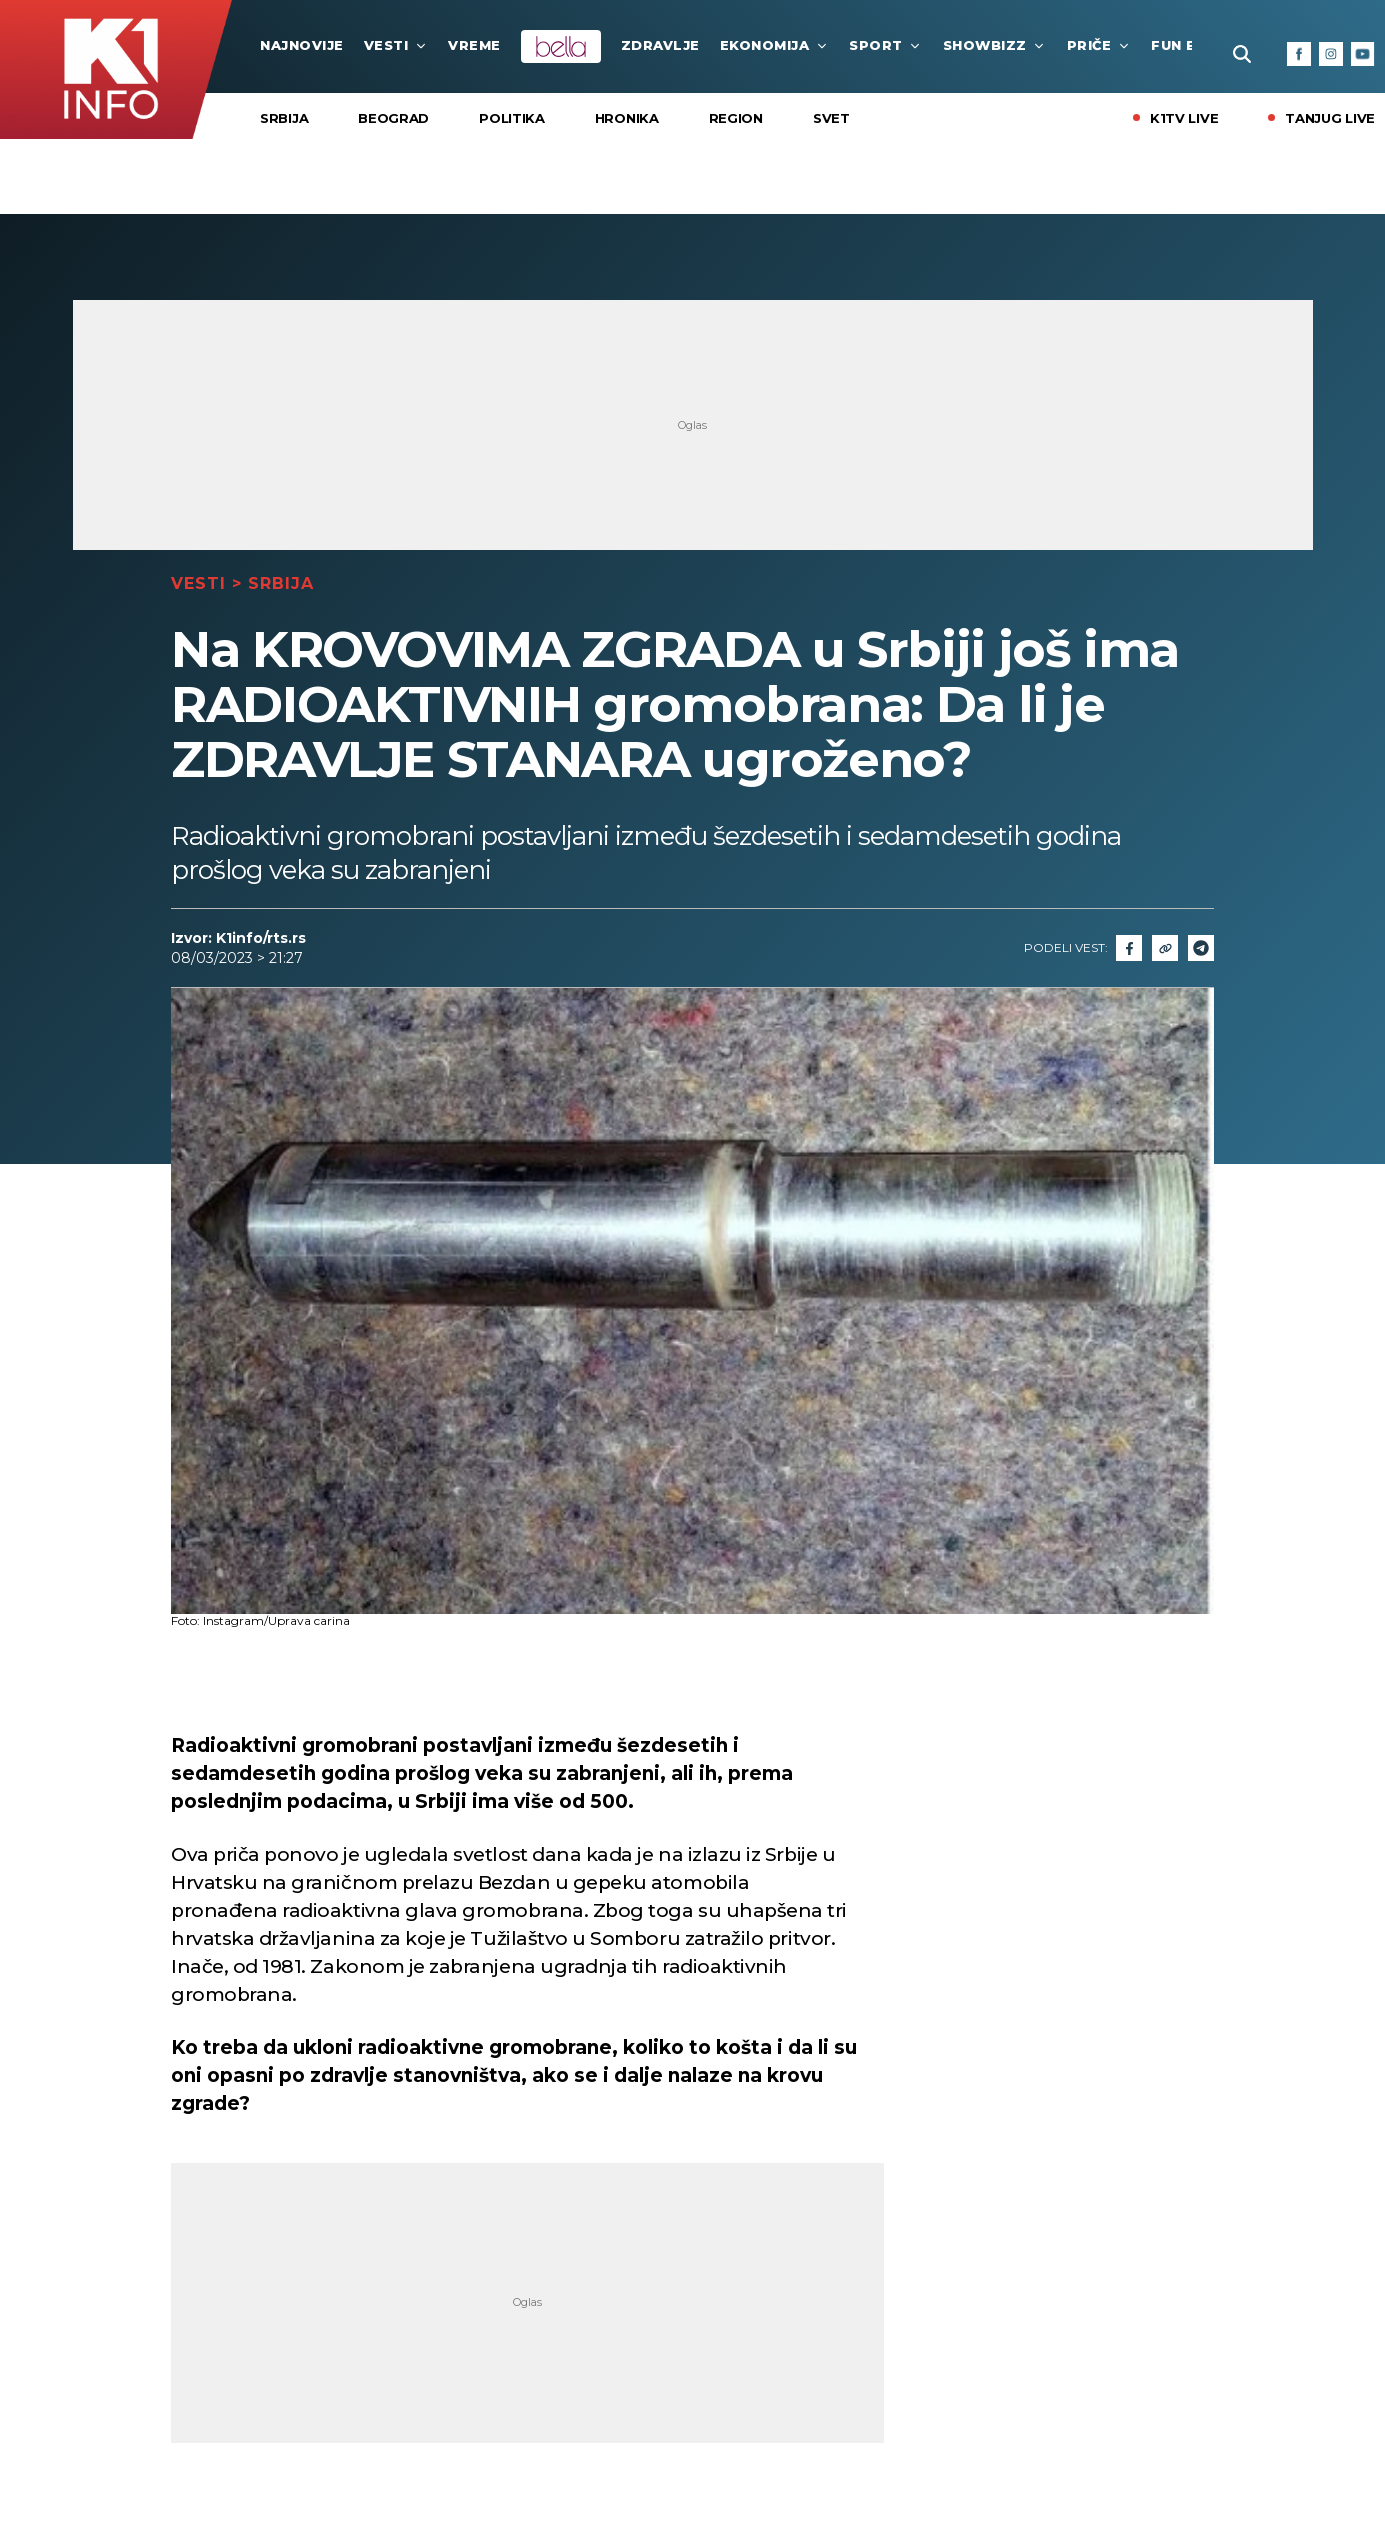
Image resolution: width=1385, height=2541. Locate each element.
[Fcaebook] (1129, 948)
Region (736, 118)
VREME (474, 45)
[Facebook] (1299, 54)
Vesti (396, 45)
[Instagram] (1331, 54)
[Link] (1165, 948)
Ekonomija (775, 45)
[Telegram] (1201, 948)
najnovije (302, 45)
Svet (831, 118)
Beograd (393, 118)
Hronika (627, 118)
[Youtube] (1363, 54)
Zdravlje (660, 45)
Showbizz (995, 45)
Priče (1099, 45)
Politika (512, 118)
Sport (886, 45)
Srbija (284, 118)
